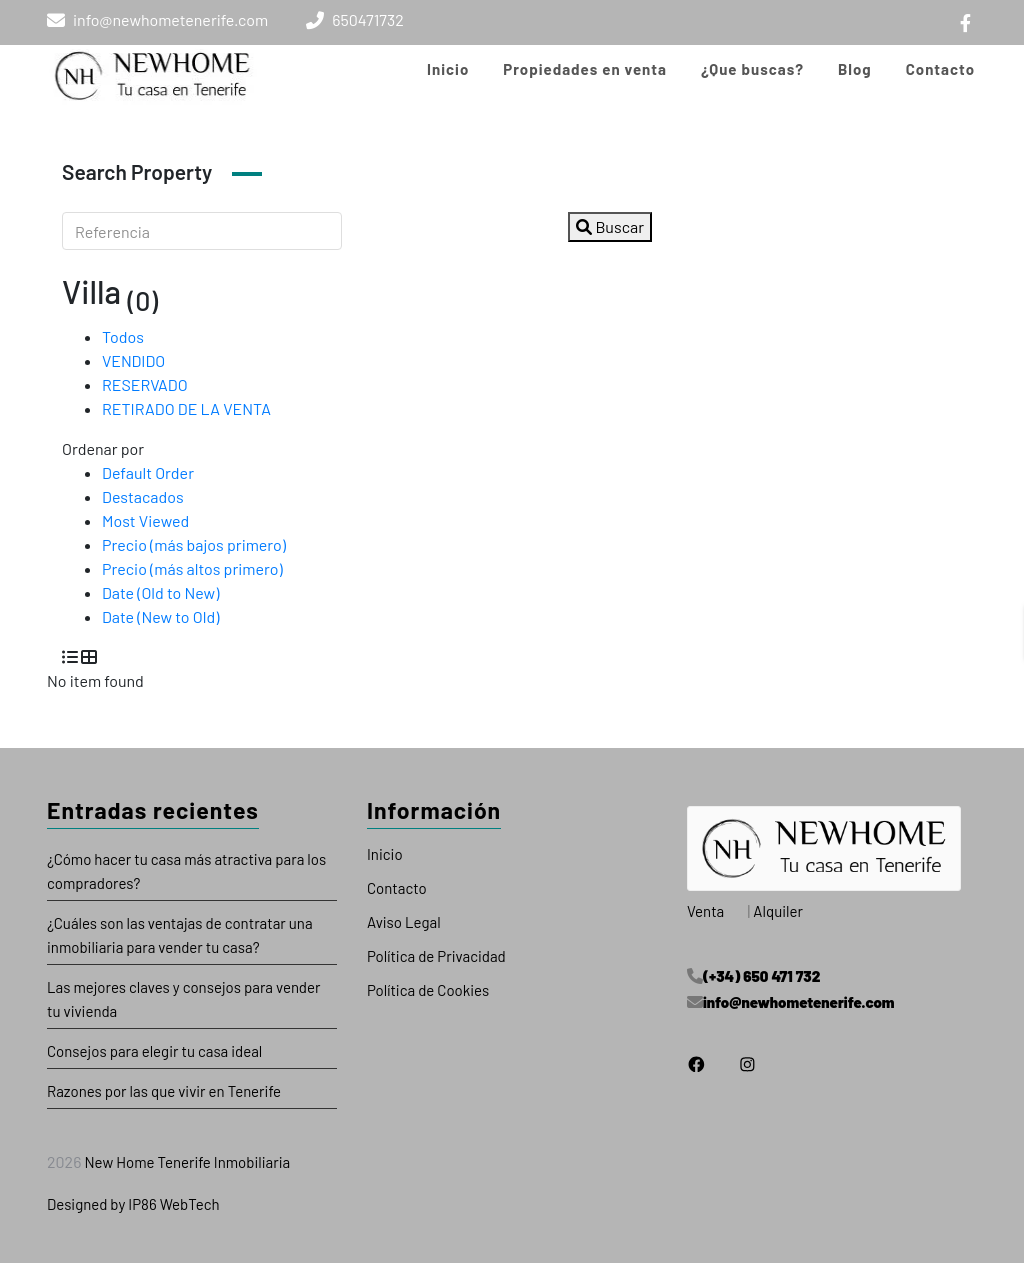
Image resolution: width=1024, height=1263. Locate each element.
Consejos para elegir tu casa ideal (154, 1051)
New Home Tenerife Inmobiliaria (185, 1162)
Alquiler (778, 911)
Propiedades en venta (585, 69)
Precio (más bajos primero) (194, 544)
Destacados (143, 496)
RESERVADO (145, 384)
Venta (705, 911)
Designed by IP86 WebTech (133, 1204)
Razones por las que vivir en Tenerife (164, 1091)
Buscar (610, 226)
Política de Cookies (428, 990)
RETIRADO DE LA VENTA (186, 408)
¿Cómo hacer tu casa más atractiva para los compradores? (186, 871)
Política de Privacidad (436, 956)
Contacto (940, 69)
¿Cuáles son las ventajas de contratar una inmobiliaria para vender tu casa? (180, 935)
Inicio (448, 69)
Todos (123, 336)
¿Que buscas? (752, 69)
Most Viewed (145, 520)
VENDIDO (133, 360)
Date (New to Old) (160, 616)
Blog (855, 69)
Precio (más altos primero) (192, 568)
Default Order (148, 472)
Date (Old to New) (160, 592)
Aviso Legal (404, 922)
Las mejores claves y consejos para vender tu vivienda (184, 999)
